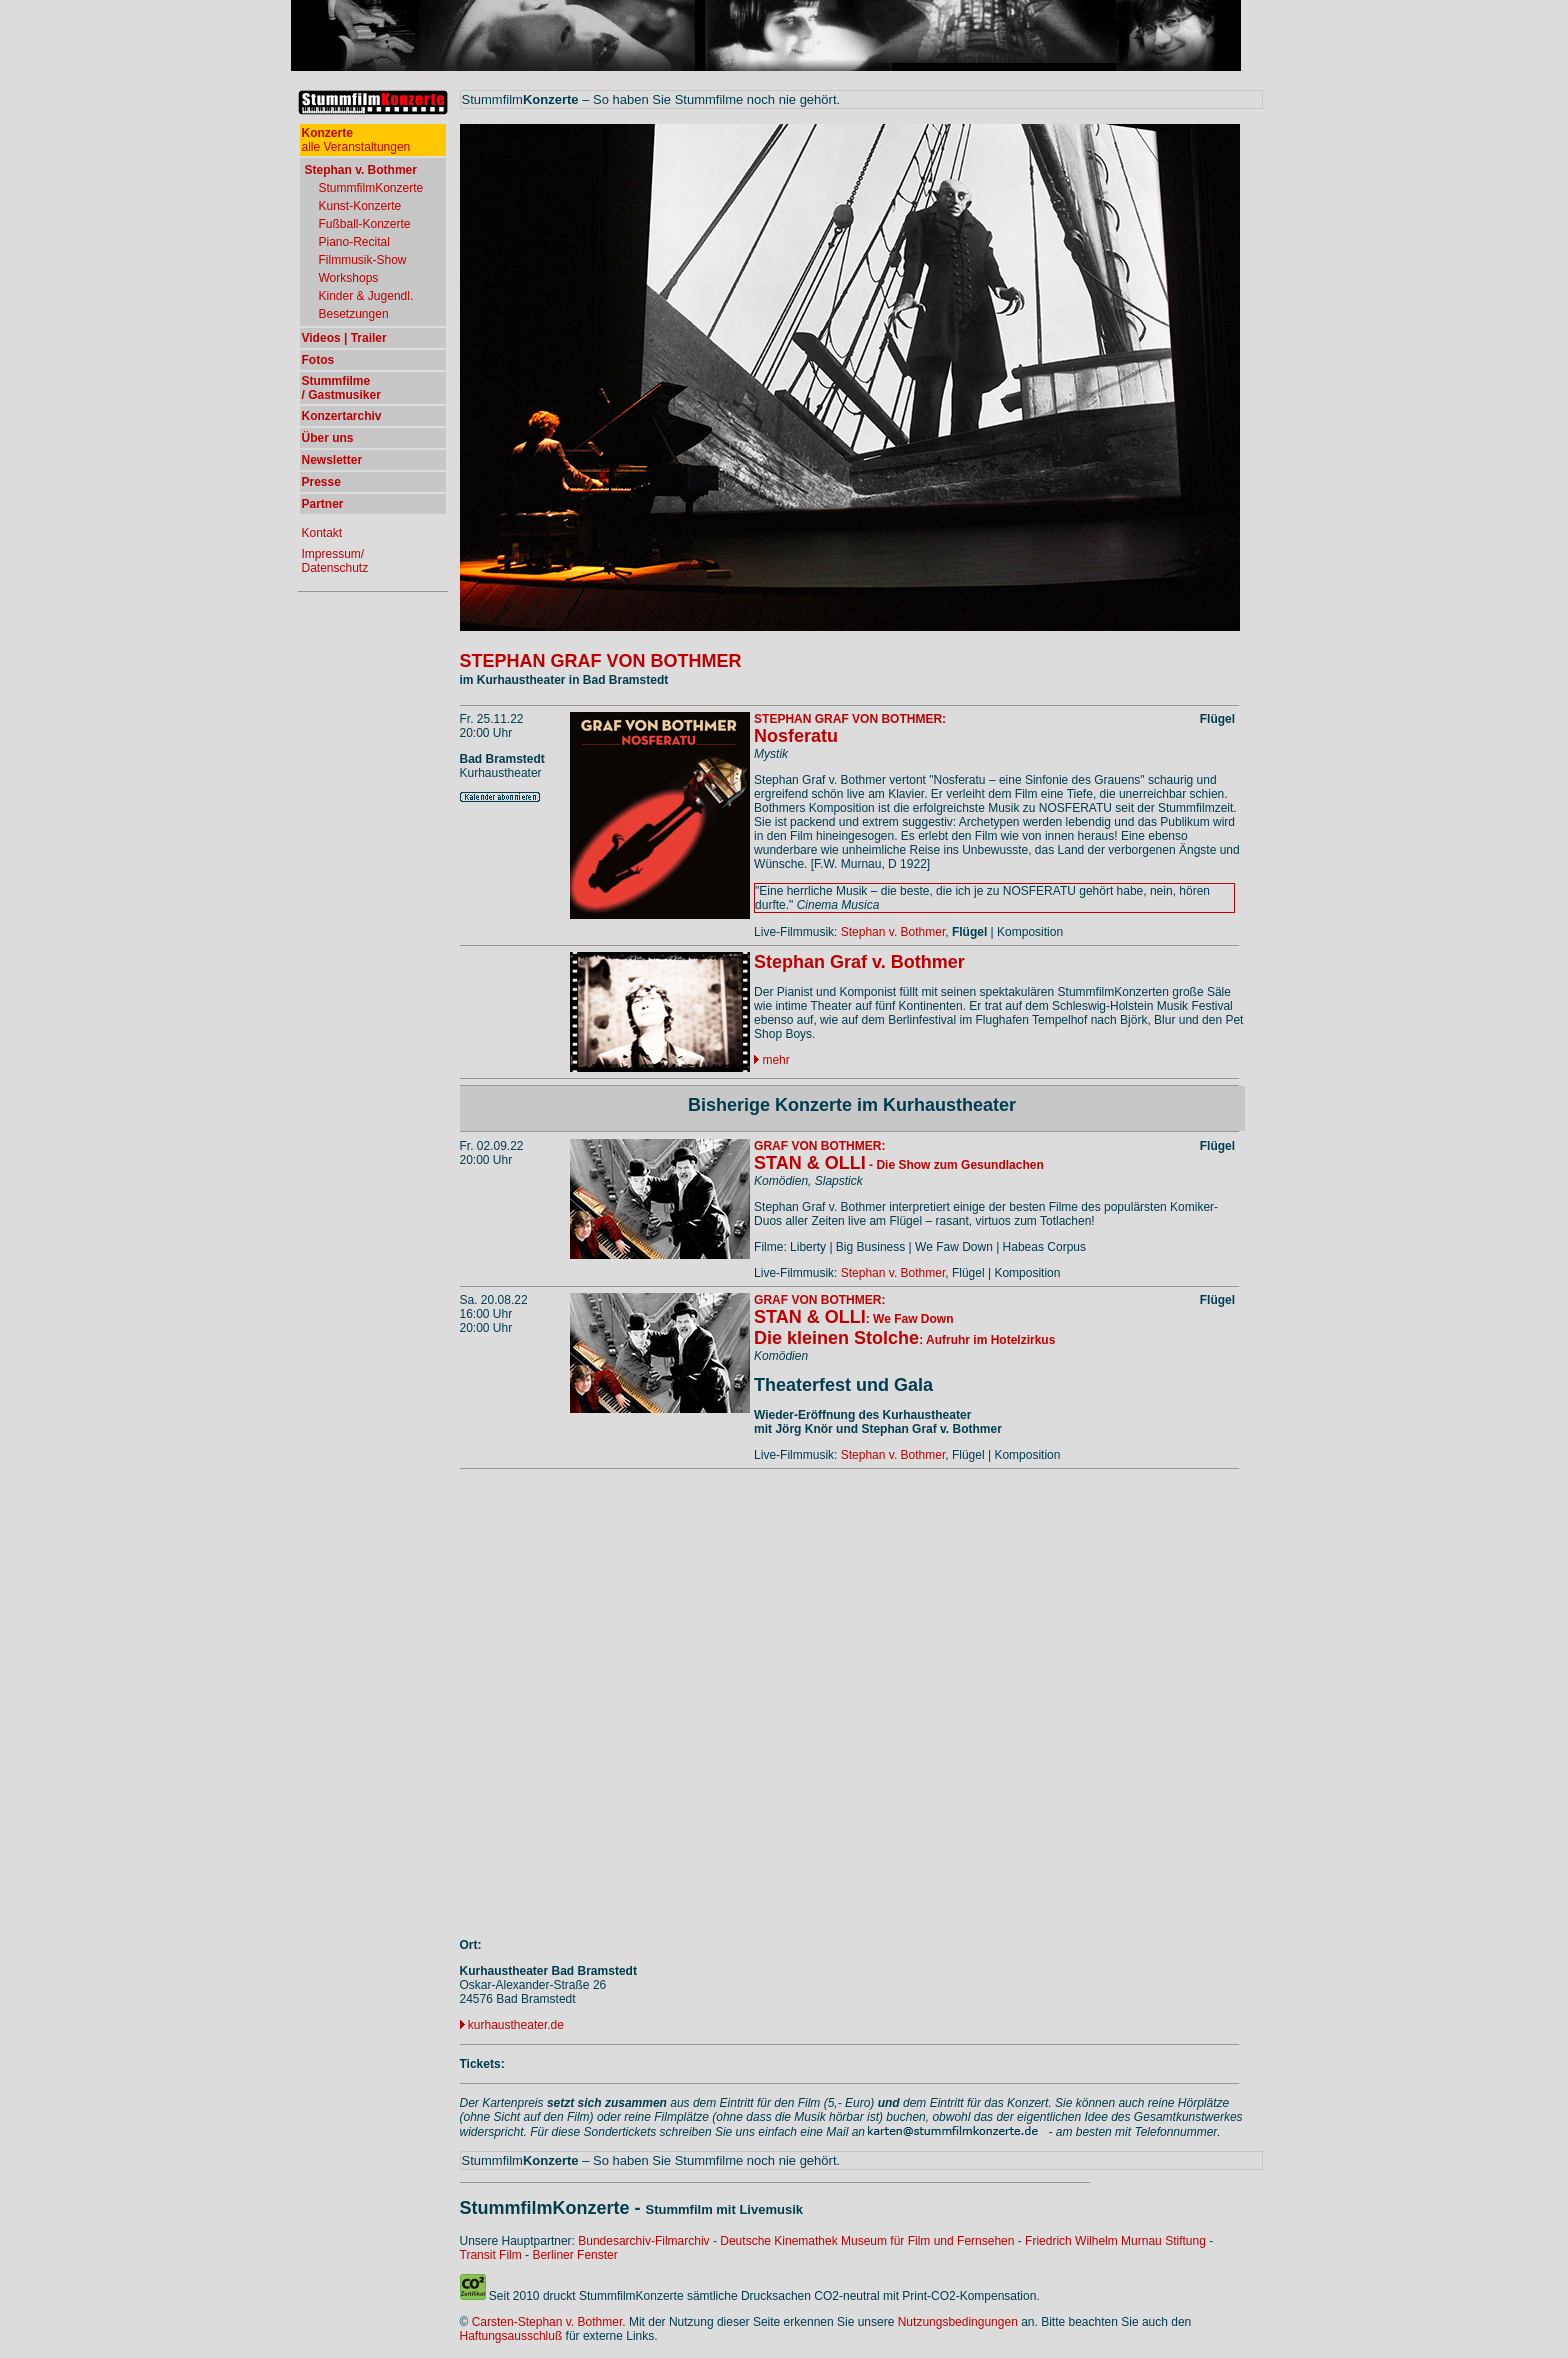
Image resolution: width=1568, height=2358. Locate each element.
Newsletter (332, 460)
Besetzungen (354, 314)
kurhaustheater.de (516, 2025)
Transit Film (491, 2255)
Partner (323, 504)
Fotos (318, 360)
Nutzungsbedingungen (958, 2322)
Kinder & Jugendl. (366, 296)
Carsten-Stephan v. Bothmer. (549, 2322)
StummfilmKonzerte (371, 188)
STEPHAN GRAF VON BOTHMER (601, 661)
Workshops (349, 278)
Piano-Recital (354, 242)
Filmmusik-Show (363, 260)
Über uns (328, 438)
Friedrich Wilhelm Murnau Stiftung (1115, 2241)
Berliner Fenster (574, 2255)
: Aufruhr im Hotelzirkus (904, 1340)
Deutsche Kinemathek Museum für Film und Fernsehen (867, 2241)
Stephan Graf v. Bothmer (859, 962)
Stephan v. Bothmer (893, 932)
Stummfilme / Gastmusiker (341, 388)
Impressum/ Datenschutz (335, 561)
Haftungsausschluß (511, 2336)
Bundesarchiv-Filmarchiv (643, 2241)
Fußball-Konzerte (365, 224)
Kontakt (322, 533)
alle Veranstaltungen (356, 140)
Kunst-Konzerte (360, 206)
